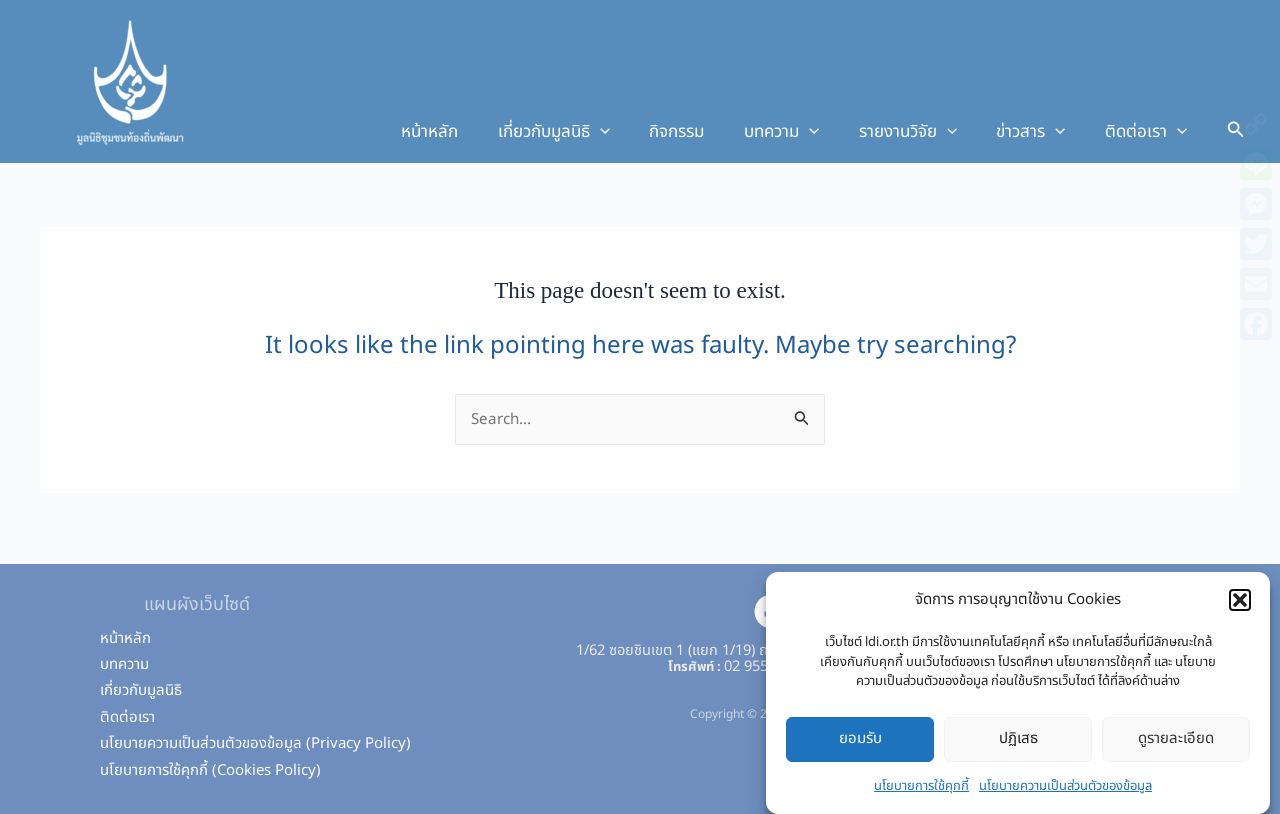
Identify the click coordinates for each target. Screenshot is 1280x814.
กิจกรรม (701, 132)
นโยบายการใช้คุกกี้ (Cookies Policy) (210, 770)
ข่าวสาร (1038, 132)
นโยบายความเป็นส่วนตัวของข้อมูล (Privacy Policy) (255, 743)
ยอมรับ (860, 745)
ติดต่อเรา (1149, 132)
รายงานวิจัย (921, 132)
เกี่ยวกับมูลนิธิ (584, 132)
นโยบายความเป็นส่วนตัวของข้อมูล (1065, 792)
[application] (630, 132)
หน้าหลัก (465, 132)
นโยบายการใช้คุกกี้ (921, 792)
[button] (1240, 607)
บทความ (800, 132)
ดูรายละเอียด (1176, 745)
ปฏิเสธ (1018, 745)
